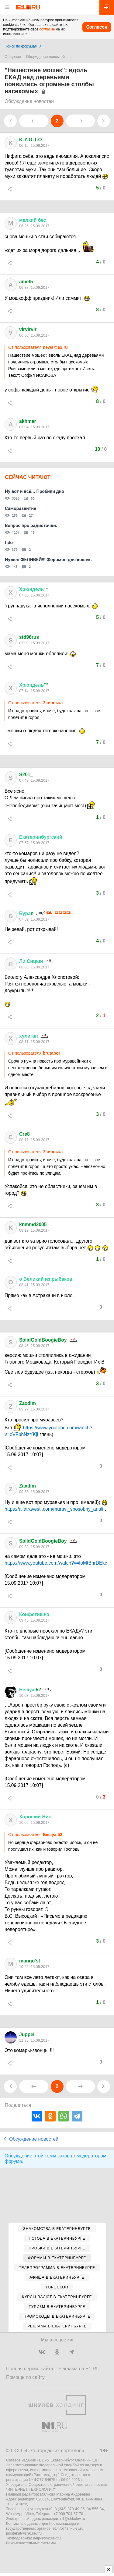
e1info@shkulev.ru (68, 2528)
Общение (13, 57)
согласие (47, 29)
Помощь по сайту (25, 2377)
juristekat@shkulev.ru (24, 2533)
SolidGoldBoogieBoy (43, 1340)
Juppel (26, 2034)
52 (30, 1689)
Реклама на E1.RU (79, 2368)
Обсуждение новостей (45, 57)
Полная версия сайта (29, 2368)
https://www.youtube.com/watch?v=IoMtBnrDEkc (56, 1563)
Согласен (96, 27)
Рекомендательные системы (31, 2543)
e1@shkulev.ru (72, 2519)
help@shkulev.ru (47, 2538)
